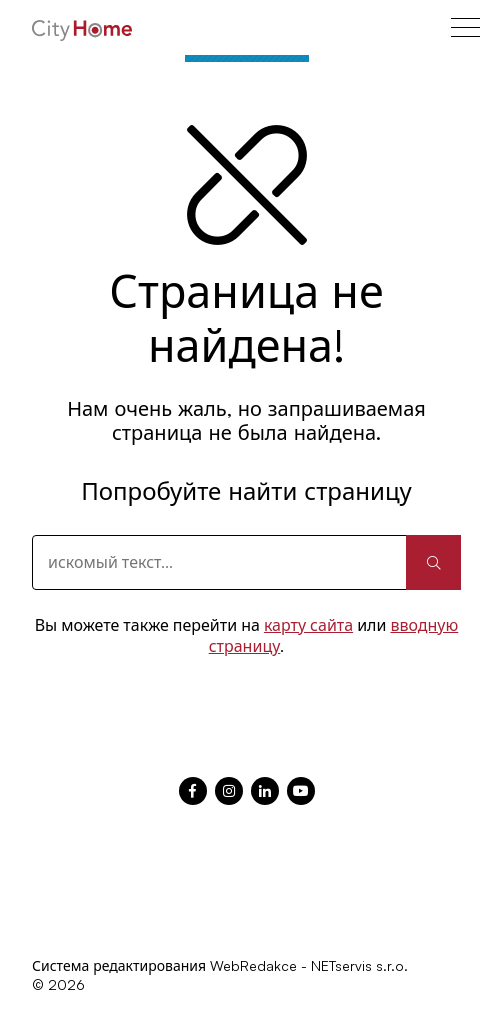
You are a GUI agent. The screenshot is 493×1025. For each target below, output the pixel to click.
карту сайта (308, 625)
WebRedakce (253, 965)
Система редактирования (119, 965)
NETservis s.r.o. (359, 965)
